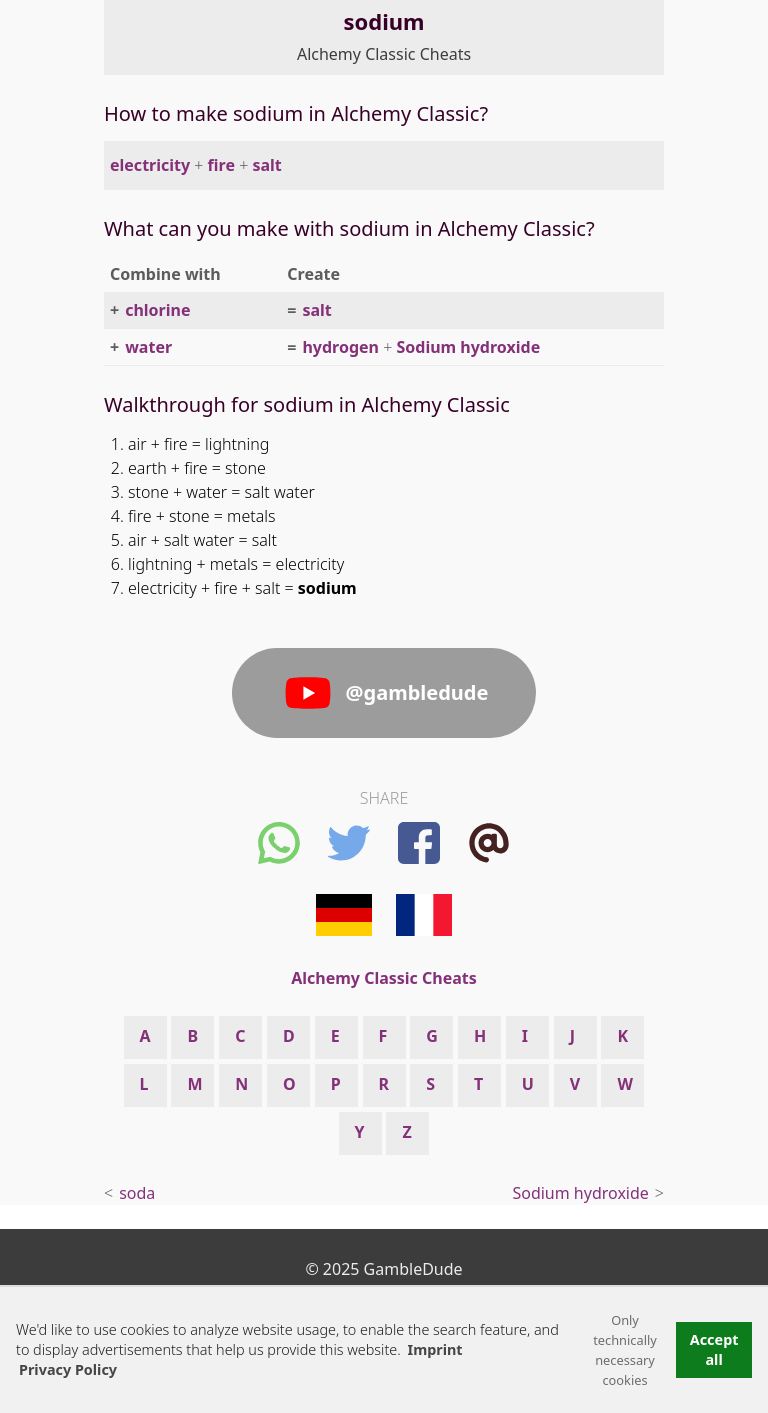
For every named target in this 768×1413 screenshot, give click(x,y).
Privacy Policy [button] (68, 1369)
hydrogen (340, 347)
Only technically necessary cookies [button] (625, 1350)
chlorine (157, 310)
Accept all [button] (714, 1349)
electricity (150, 165)
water (148, 347)
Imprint (435, 1349)
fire (221, 165)
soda (137, 1193)
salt (266, 165)
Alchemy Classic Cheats (384, 54)
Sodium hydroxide (468, 347)
